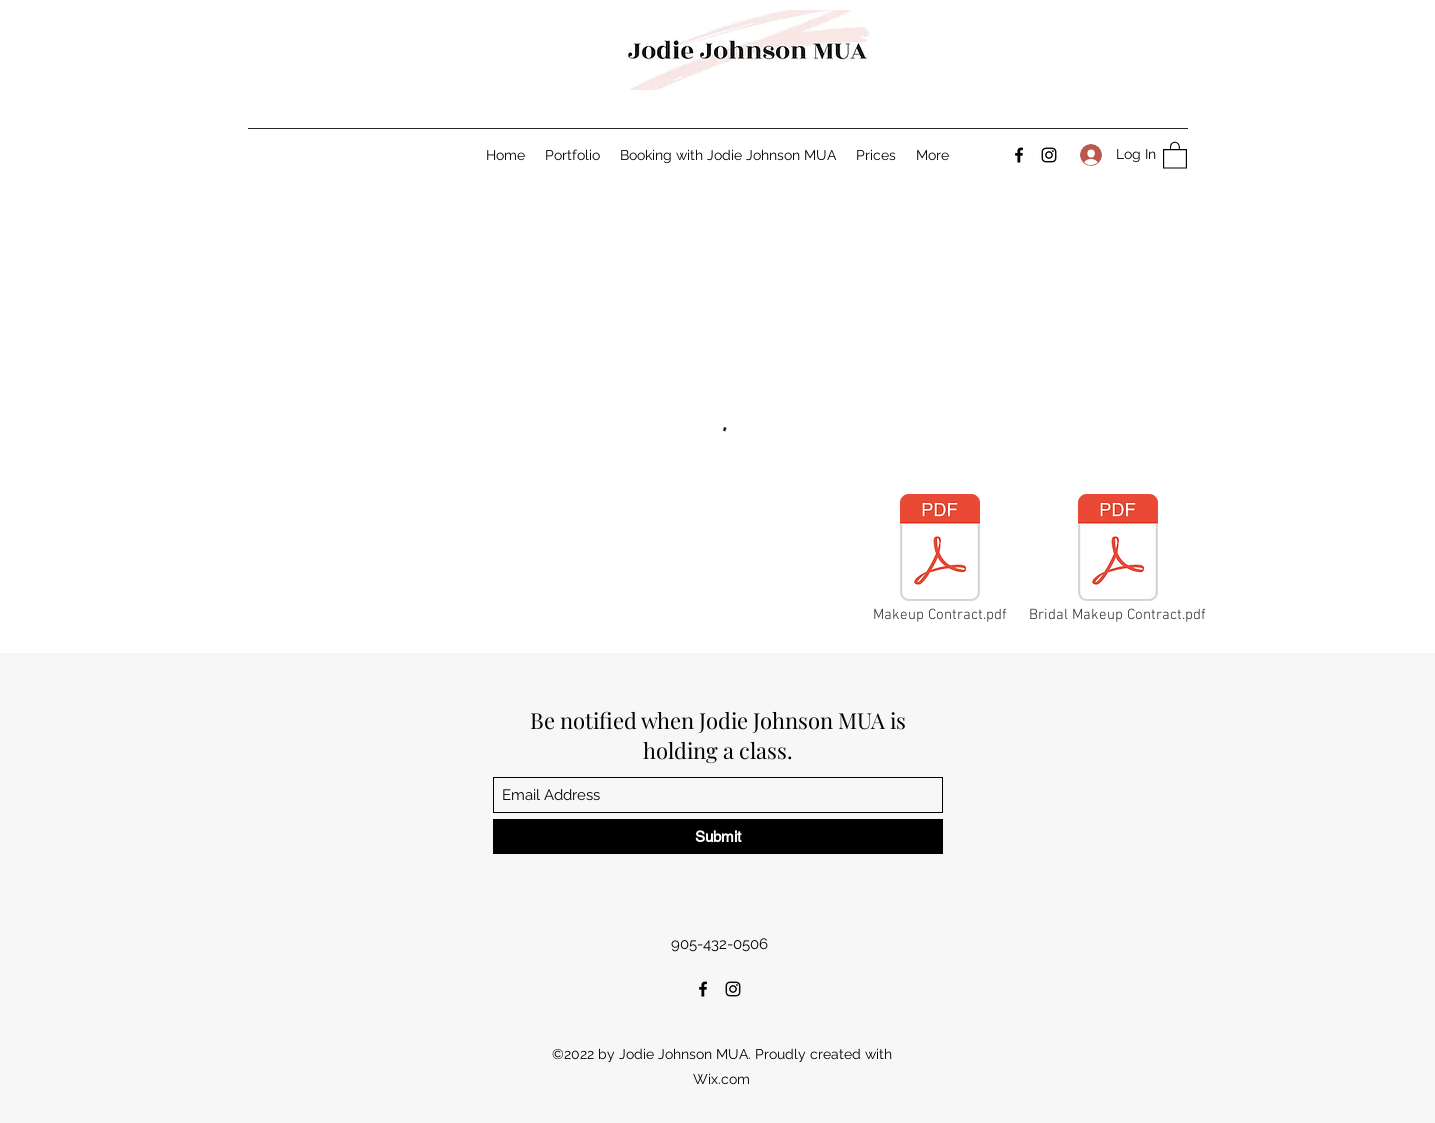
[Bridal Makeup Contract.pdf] (1118, 561)
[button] (1175, 154)
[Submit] (718, 836)
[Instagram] (1049, 155)
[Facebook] (1019, 155)
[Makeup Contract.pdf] (940, 561)
